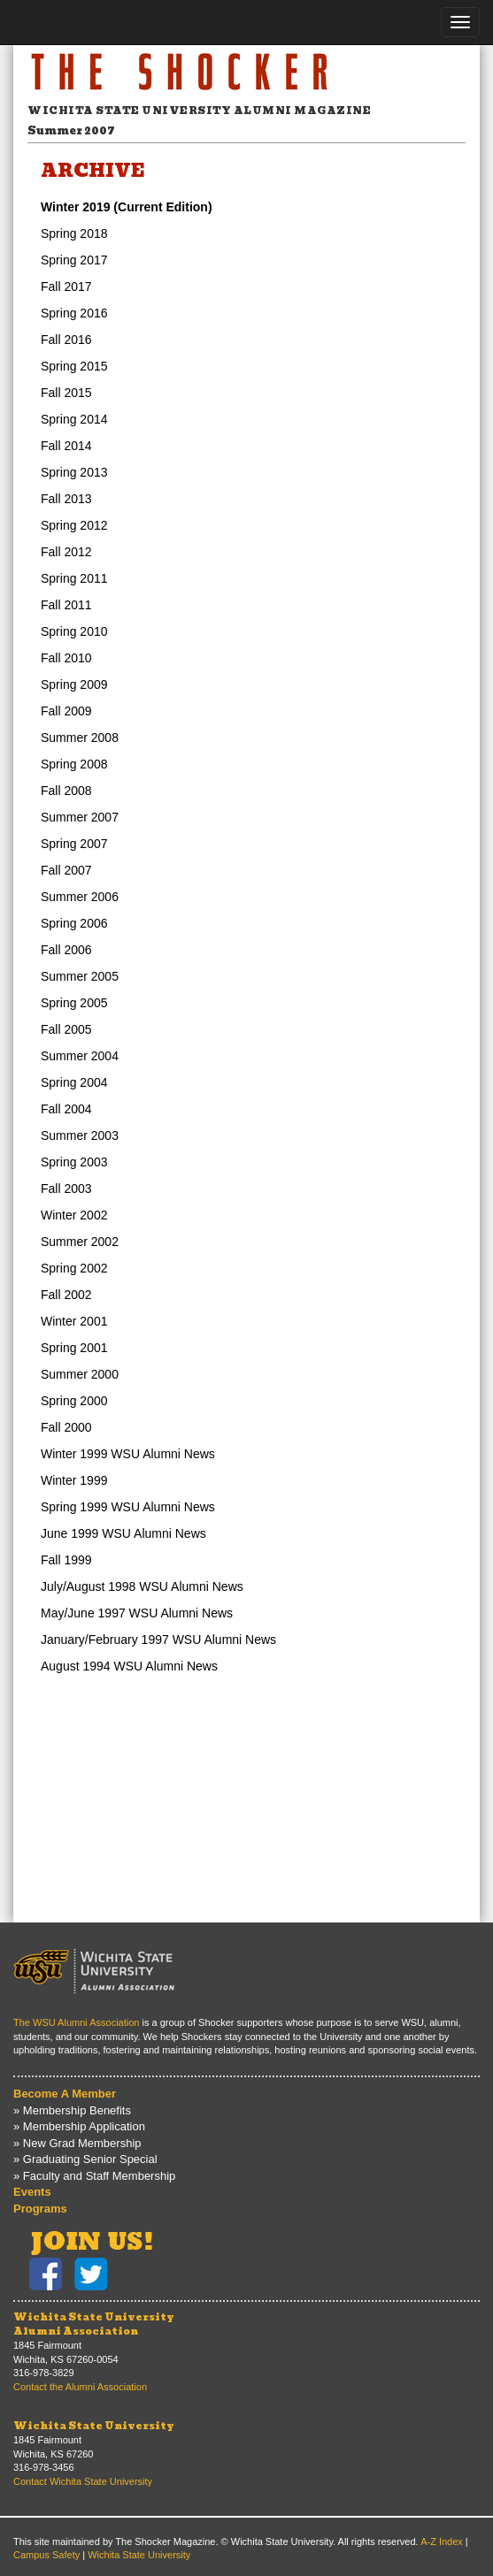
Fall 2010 (66, 658)
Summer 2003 (80, 1135)
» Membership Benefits (72, 2110)
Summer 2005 (80, 976)
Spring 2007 (74, 844)
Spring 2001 (74, 1348)
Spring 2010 (74, 631)
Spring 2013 (74, 472)
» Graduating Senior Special (85, 2159)
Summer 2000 (80, 1374)
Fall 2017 (66, 286)
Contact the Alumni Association (80, 2386)
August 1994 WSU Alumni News (129, 1666)
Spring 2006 (74, 923)
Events (32, 2191)
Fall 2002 (66, 1295)
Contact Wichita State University (82, 2481)
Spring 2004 (74, 1082)
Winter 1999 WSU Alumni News (128, 1454)
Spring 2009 (74, 684)
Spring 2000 (74, 1401)
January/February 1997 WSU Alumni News (158, 1639)
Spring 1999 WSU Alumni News (128, 1507)
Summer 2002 (80, 1241)
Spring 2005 (74, 1003)
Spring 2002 (74, 1268)
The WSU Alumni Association (76, 2022)
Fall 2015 (66, 393)
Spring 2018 (74, 233)
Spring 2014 (74, 419)
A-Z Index (441, 2541)
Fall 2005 (66, 1029)
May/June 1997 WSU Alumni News (137, 1613)
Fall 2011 (66, 605)
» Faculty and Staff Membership (94, 2175)
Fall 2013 (66, 499)
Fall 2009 (66, 711)
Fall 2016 (66, 340)
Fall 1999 (66, 1560)
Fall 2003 (66, 1188)
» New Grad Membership (77, 2143)
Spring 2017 (74, 260)
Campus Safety (46, 2554)
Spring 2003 (74, 1162)
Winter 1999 (74, 1480)
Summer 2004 (80, 1056)
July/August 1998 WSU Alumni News (142, 1586)
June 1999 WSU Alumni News (123, 1533)
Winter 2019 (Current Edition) (126, 207)
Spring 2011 (74, 578)
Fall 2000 (66, 1427)
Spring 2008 (74, 764)
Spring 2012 (74, 525)
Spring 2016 (74, 313)
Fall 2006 (66, 950)
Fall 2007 (66, 870)
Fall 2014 (66, 446)
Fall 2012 (66, 552)
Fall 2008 (66, 791)
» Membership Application (79, 2126)
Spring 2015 (74, 366)
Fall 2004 (66, 1109)
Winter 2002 (74, 1215)
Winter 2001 (74, 1321)
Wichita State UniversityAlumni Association (93, 2324)
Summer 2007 (80, 817)
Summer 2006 (80, 897)
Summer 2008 (80, 737)
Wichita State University (93, 2426)
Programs (40, 2208)
